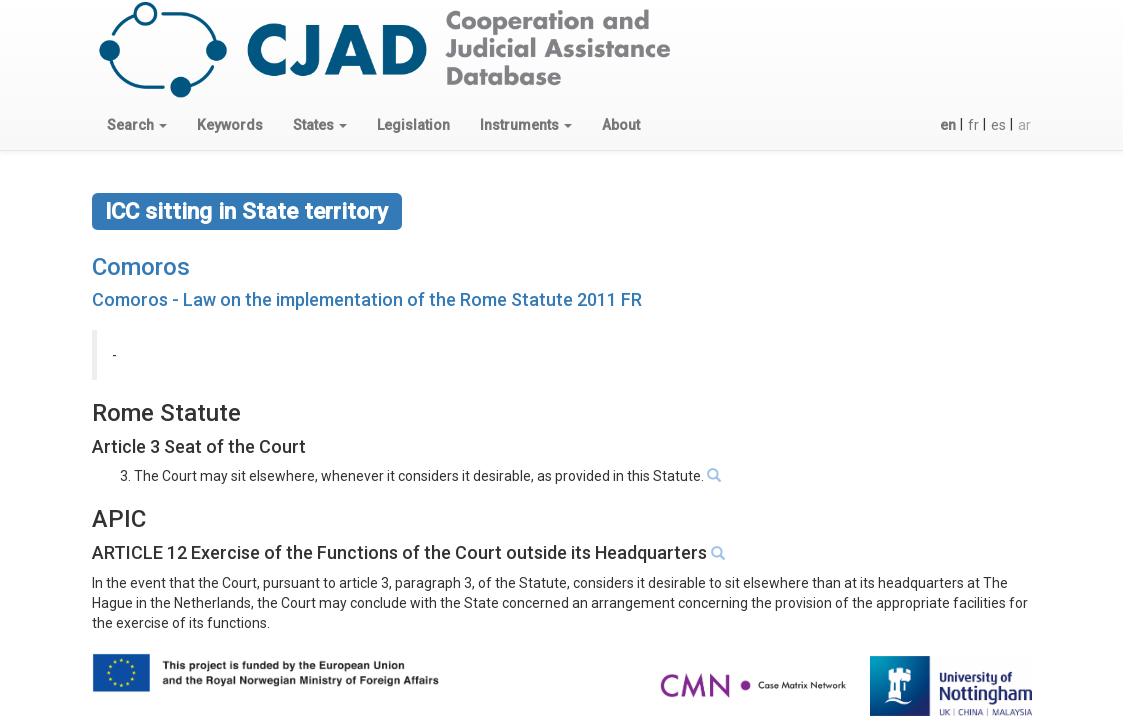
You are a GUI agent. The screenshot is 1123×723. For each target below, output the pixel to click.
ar (1024, 125)
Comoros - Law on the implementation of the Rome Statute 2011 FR (367, 299)
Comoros (141, 267)
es (998, 125)
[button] (137, 125)
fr (973, 125)
